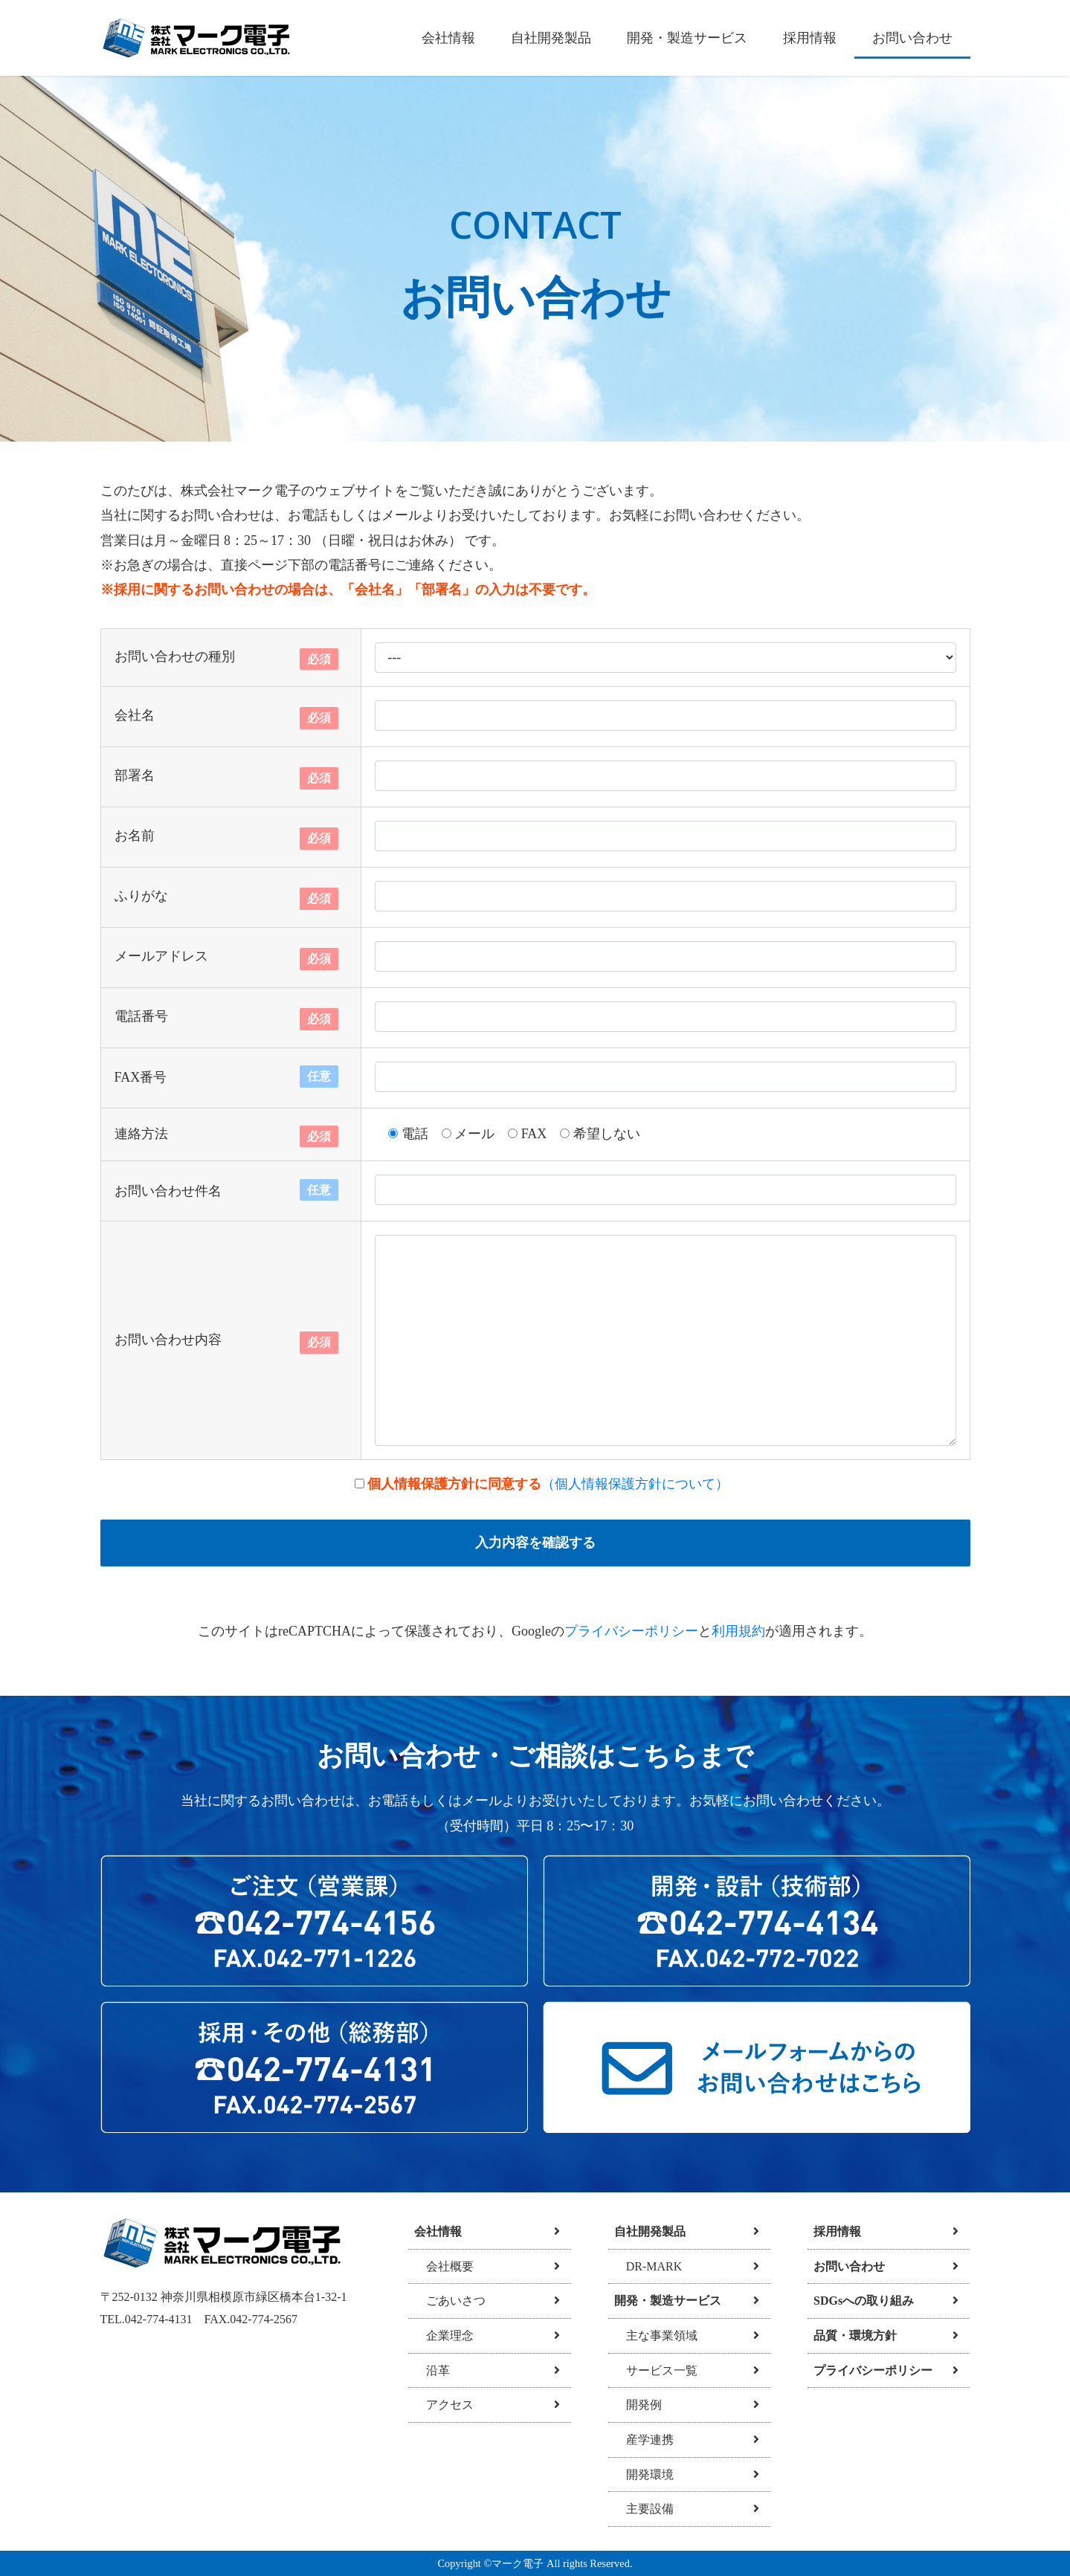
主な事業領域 (655, 2335)
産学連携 (644, 2439)
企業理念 (444, 2335)
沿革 (432, 2370)
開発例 (638, 2404)
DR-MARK (648, 2266)
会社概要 (444, 2266)
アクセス (444, 2404)
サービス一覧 (655, 2370)
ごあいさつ (450, 2300)
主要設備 (644, 2508)
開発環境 (644, 2474)
